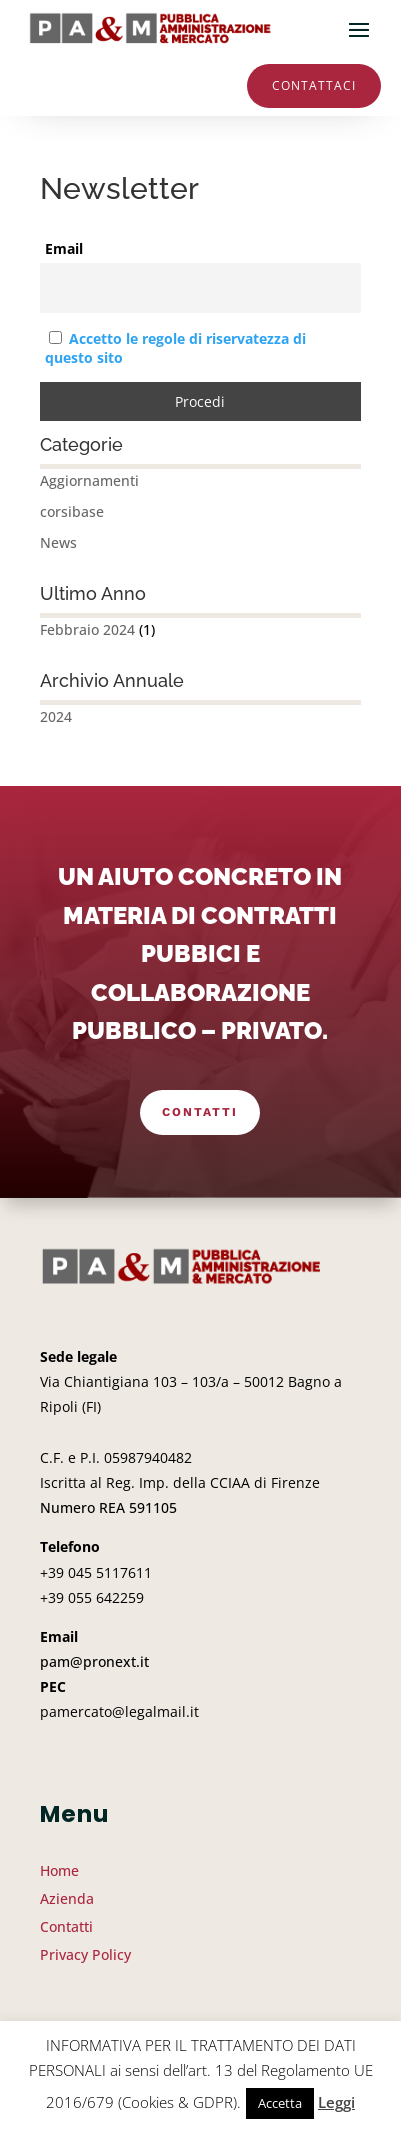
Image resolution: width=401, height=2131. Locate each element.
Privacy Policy (85, 1954)
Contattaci (314, 85)
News (58, 542)
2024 (56, 716)
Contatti (200, 1112)
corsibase (72, 511)
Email (64, 248)
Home (59, 1870)
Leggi (336, 2102)
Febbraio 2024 (87, 629)
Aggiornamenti (89, 480)
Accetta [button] (280, 2103)
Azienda (67, 1898)
